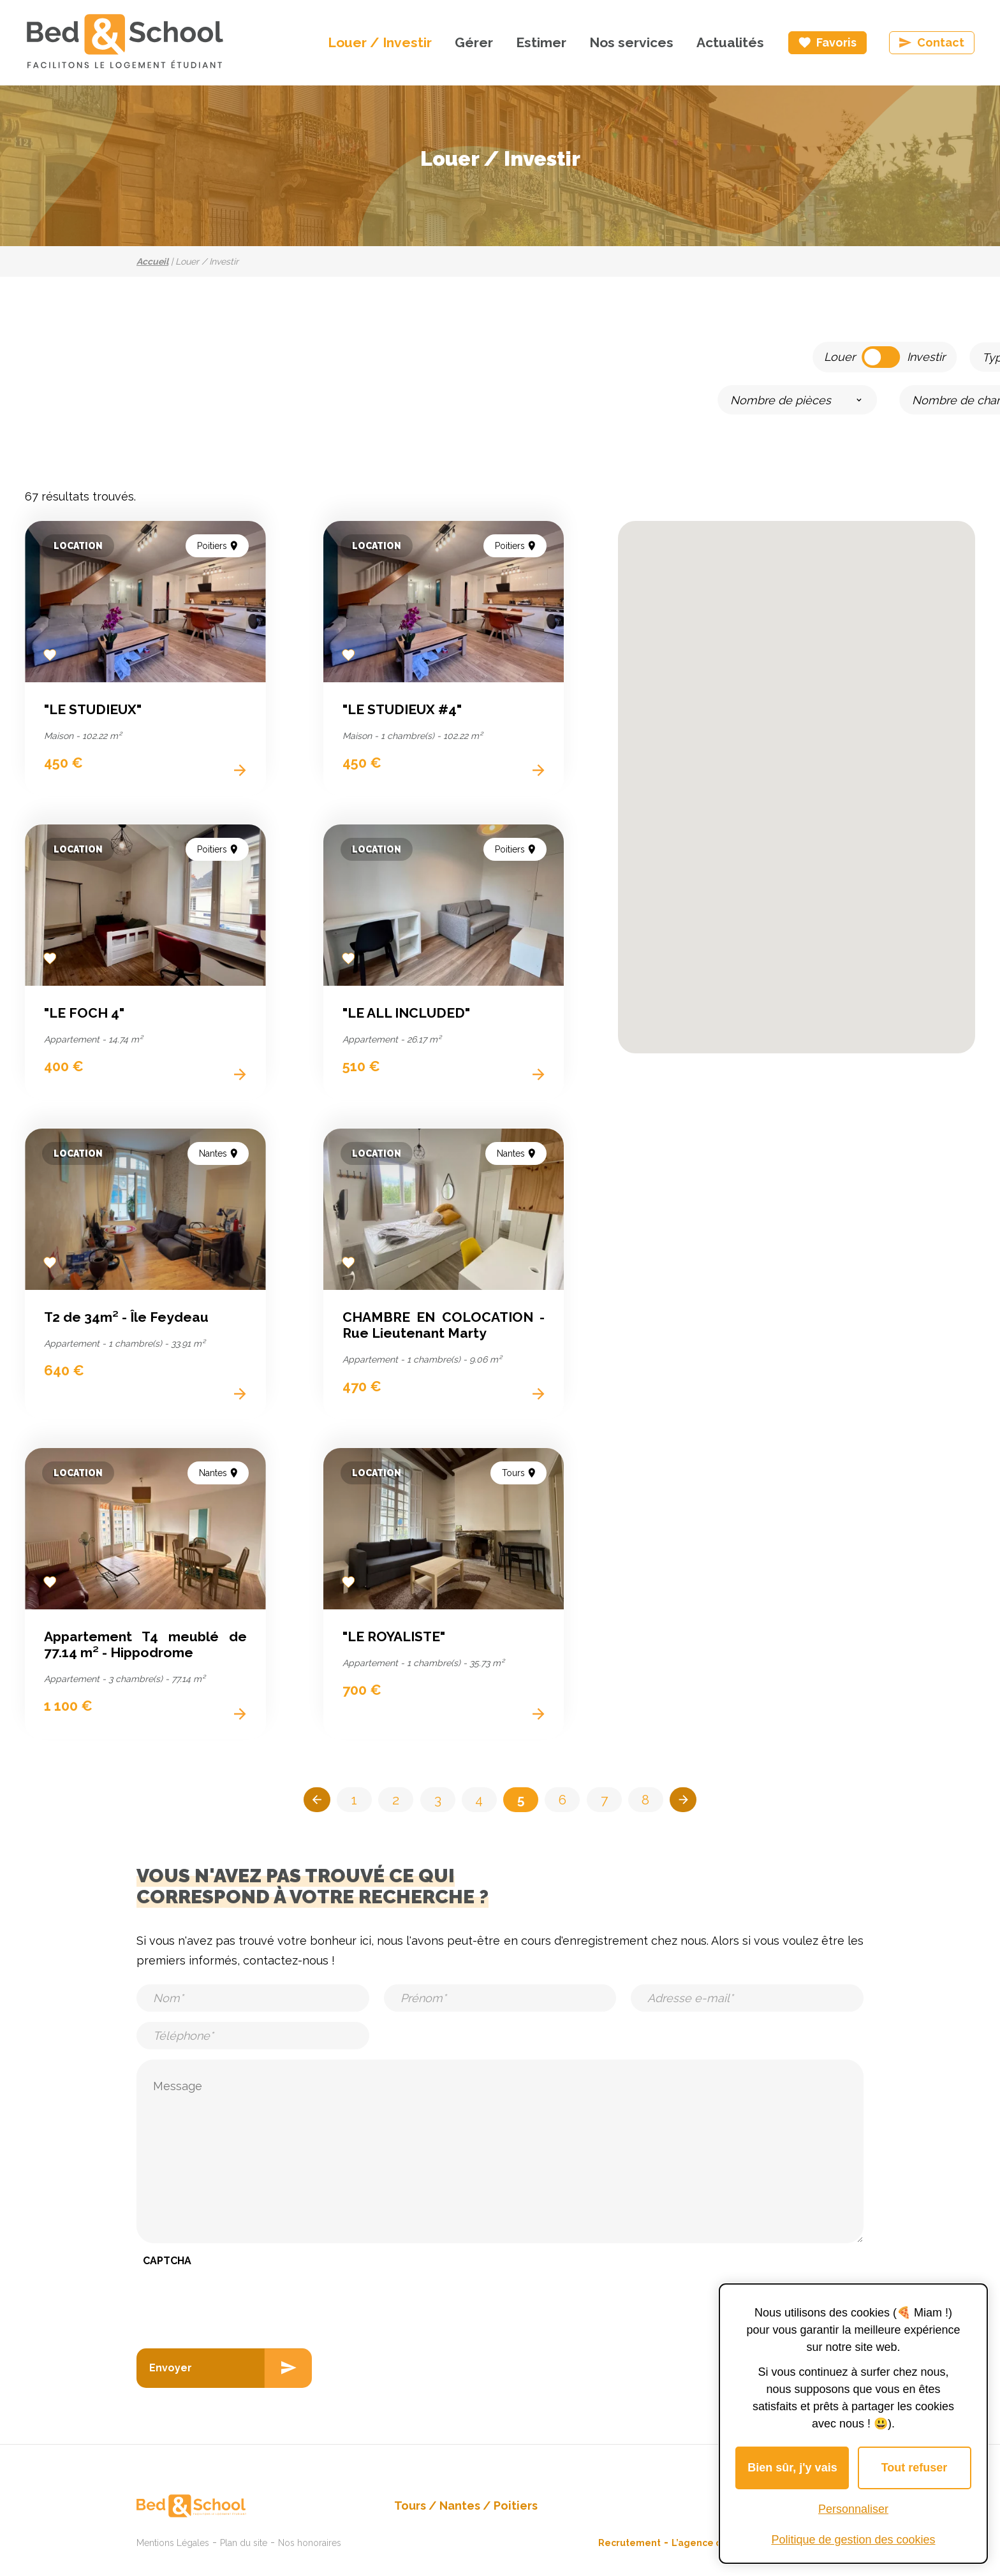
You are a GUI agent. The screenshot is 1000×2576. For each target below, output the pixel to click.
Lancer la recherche (873, 398)
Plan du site (243, 2538)
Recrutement (629, 2538)
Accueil (152, 261)
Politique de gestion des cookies (853, 2539)
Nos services (631, 42)
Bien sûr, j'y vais (792, 2467)
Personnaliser (853, 2509)
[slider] (430, 398)
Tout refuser (914, 2467)
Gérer (474, 42)
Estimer (541, 42)
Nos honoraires (309, 2538)
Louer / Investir (380, 42)
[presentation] (233, 2300)
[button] (890, 846)
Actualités (730, 42)
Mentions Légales (172, 2538)
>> (694, 1801)
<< (306, 1801)
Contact (940, 42)
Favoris (836, 42)
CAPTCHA (167, 2264)
